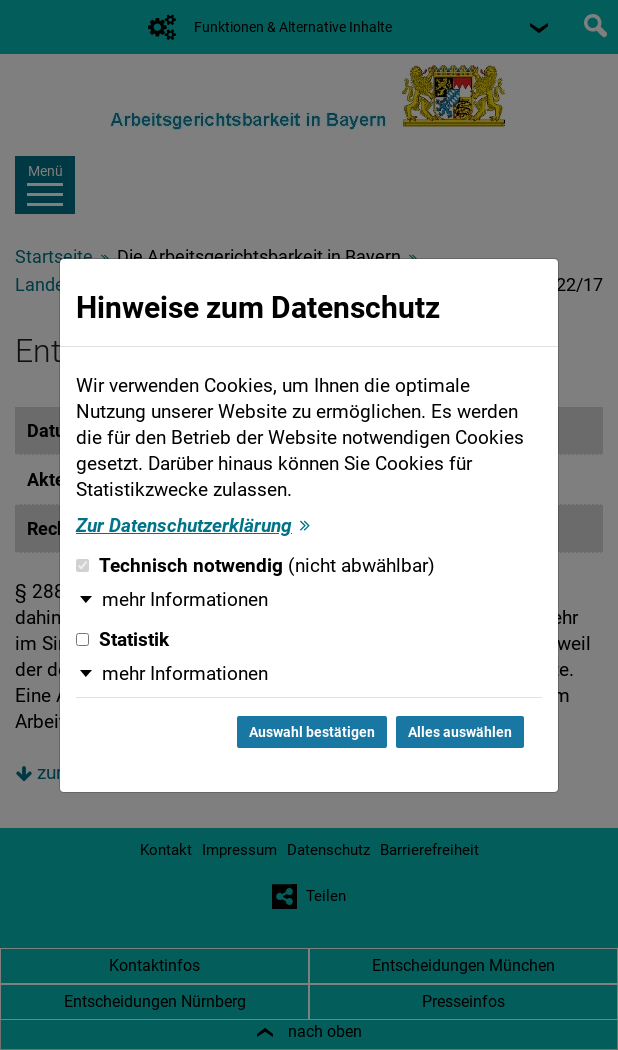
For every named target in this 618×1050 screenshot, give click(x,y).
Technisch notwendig (255, 566)
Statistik (122, 640)
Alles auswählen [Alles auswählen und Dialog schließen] (460, 732)
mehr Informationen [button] (185, 600)
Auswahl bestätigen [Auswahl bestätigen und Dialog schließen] (312, 732)
